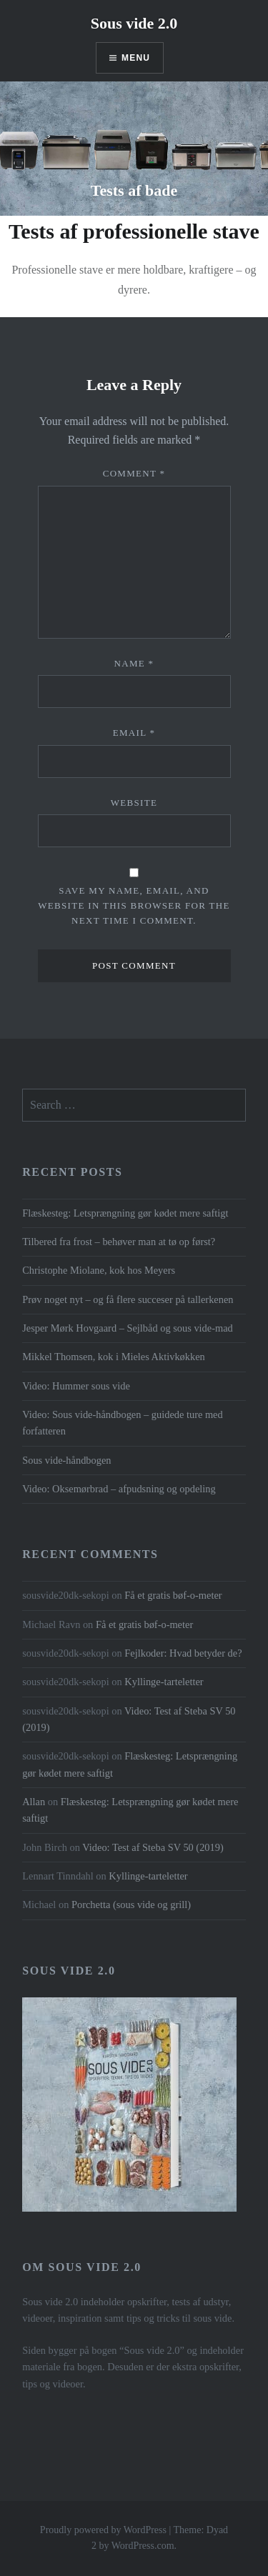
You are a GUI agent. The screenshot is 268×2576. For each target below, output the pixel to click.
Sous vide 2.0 (134, 23)
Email (134, 732)
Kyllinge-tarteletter (163, 1681)
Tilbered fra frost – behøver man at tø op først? (118, 1241)
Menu (135, 58)
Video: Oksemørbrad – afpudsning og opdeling (119, 1488)
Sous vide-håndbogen (66, 1460)
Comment (134, 473)
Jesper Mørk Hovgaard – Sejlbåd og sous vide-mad (127, 1328)
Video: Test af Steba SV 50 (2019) (152, 1847)
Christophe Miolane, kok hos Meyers (98, 1270)
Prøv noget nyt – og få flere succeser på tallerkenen (127, 1299)
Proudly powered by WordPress (103, 2530)
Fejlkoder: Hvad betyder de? (183, 1653)
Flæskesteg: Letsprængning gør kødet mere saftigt (125, 1213)
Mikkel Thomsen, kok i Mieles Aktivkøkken (113, 1356)
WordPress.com (142, 2545)
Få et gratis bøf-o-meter (173, 1595)
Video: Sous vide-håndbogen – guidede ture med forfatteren (122, 1423)
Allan (33, 1801)
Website (134, 802)
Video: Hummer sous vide (76, 1386)
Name (134, 663)
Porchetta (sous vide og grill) (131, 1904)
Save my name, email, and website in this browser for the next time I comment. (133, 905)
